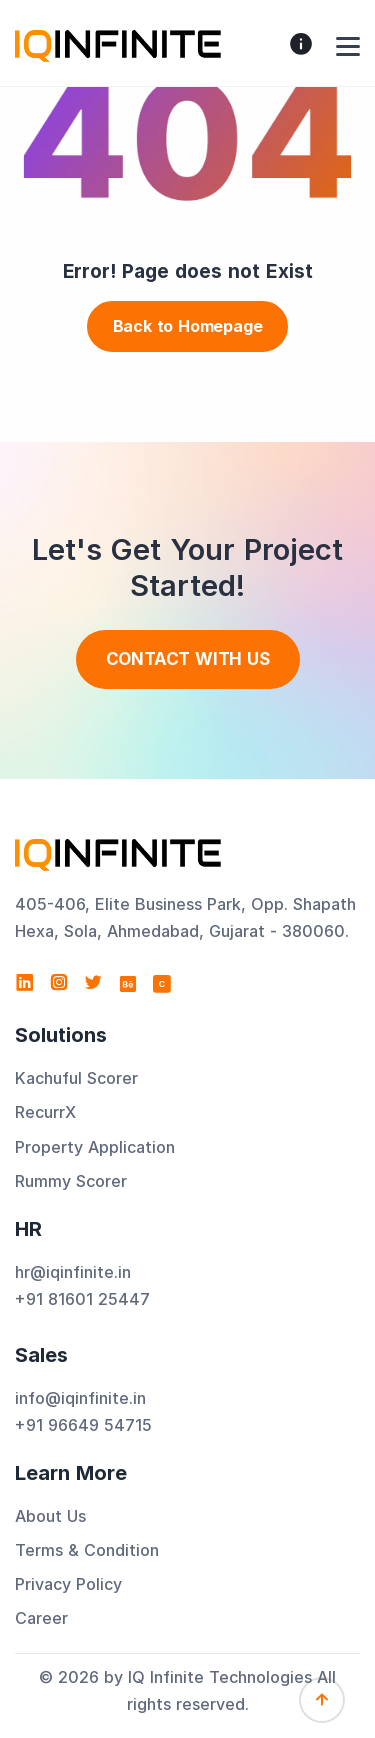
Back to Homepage (188, 326)
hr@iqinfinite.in (73, 1272)
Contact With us (188, 659)
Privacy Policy (68, 1584)
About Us (50, 1516)
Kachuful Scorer (76, 1078)
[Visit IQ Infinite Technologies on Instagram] (59, 983)
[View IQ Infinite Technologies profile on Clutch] (162, 983)
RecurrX (45, 1112)
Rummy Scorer (71, 1181)
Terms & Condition (87, 1550)
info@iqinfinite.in (80, 1398)
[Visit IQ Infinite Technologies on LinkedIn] (25, 983)
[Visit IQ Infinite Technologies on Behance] (128, 983)
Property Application (95, 1147)
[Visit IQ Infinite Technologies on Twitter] (93, 983)
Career (41, 1618)
